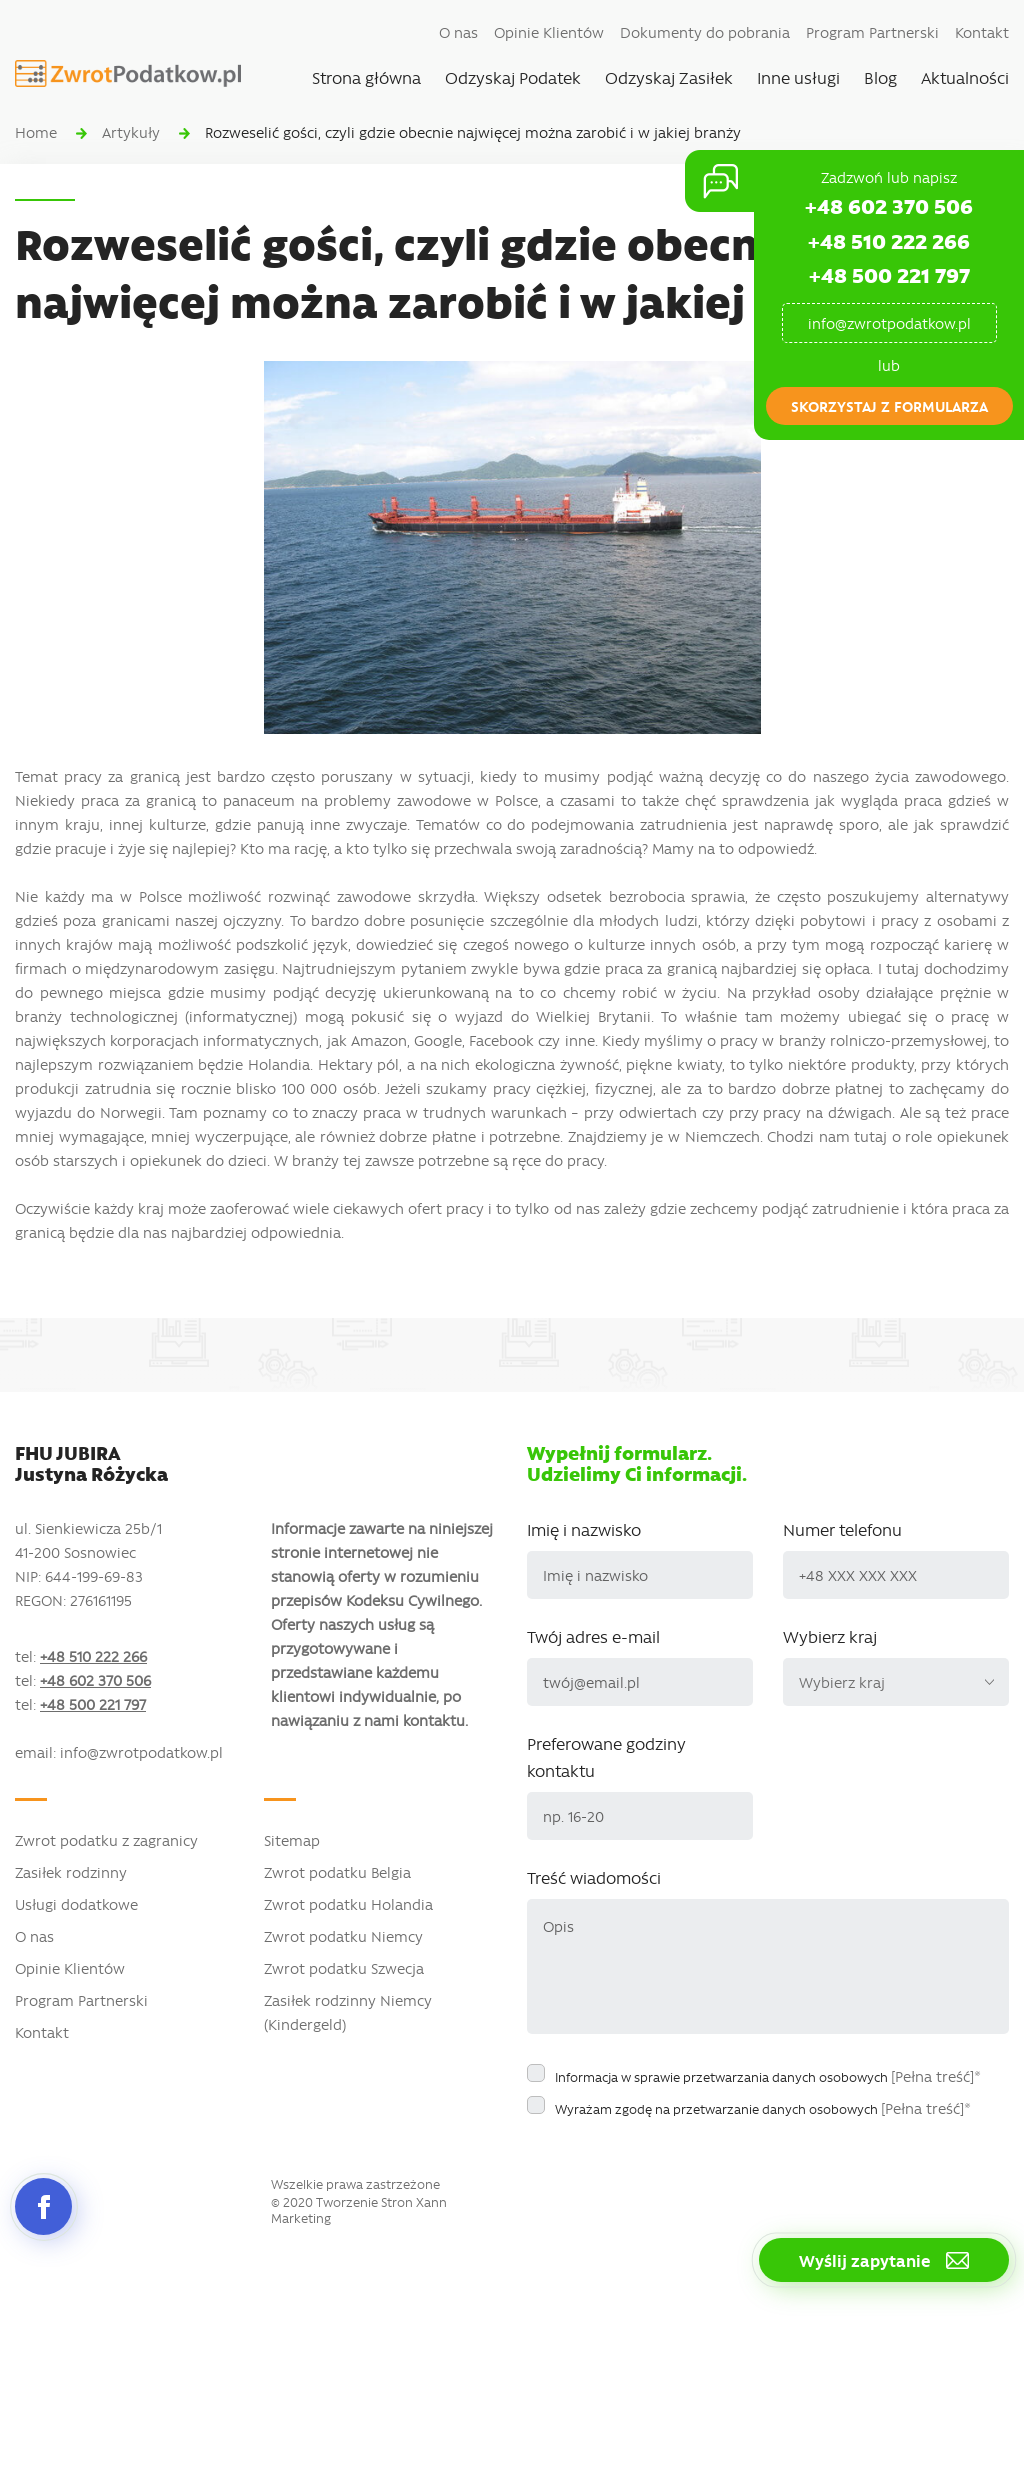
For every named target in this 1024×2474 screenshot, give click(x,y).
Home (36, 132)
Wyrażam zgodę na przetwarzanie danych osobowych (763, 2108)
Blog (880, 77)
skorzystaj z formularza (889, 406)
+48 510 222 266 (889, 240)
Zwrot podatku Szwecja (344, 1968)
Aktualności (965, 77)
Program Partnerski (872, 32)
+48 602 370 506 (889, 205)
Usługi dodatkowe (76, 1904)
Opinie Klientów (549, 32)
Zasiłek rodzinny (71, 1872)
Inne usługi (798, 77)
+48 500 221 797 (889, 274)
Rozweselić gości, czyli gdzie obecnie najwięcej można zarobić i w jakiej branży (473, 132)
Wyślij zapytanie (884, 2260)
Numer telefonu (842, 1529)
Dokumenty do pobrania (705, 32)
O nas (458, 32)
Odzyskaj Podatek (513, 77)
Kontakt (982, 32)
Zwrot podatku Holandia (348, 1904)
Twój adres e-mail (593, 1636)
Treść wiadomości (594, 1877)
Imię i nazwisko (584, 1529)
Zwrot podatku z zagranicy (106, 1840)
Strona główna (366, 77)
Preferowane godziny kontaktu (606, 1756)
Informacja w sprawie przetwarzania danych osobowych (768, 2076)
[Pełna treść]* (936, 2076)
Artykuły (131, 132)
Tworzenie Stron (364, 2202)
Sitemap (292, 1840)
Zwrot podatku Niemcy (343, 1936)
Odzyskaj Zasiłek (669, 77)
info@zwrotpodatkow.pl (889, 323)
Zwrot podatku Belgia (337, 1872)
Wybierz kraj (830, 1636)
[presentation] (679, 2167)
